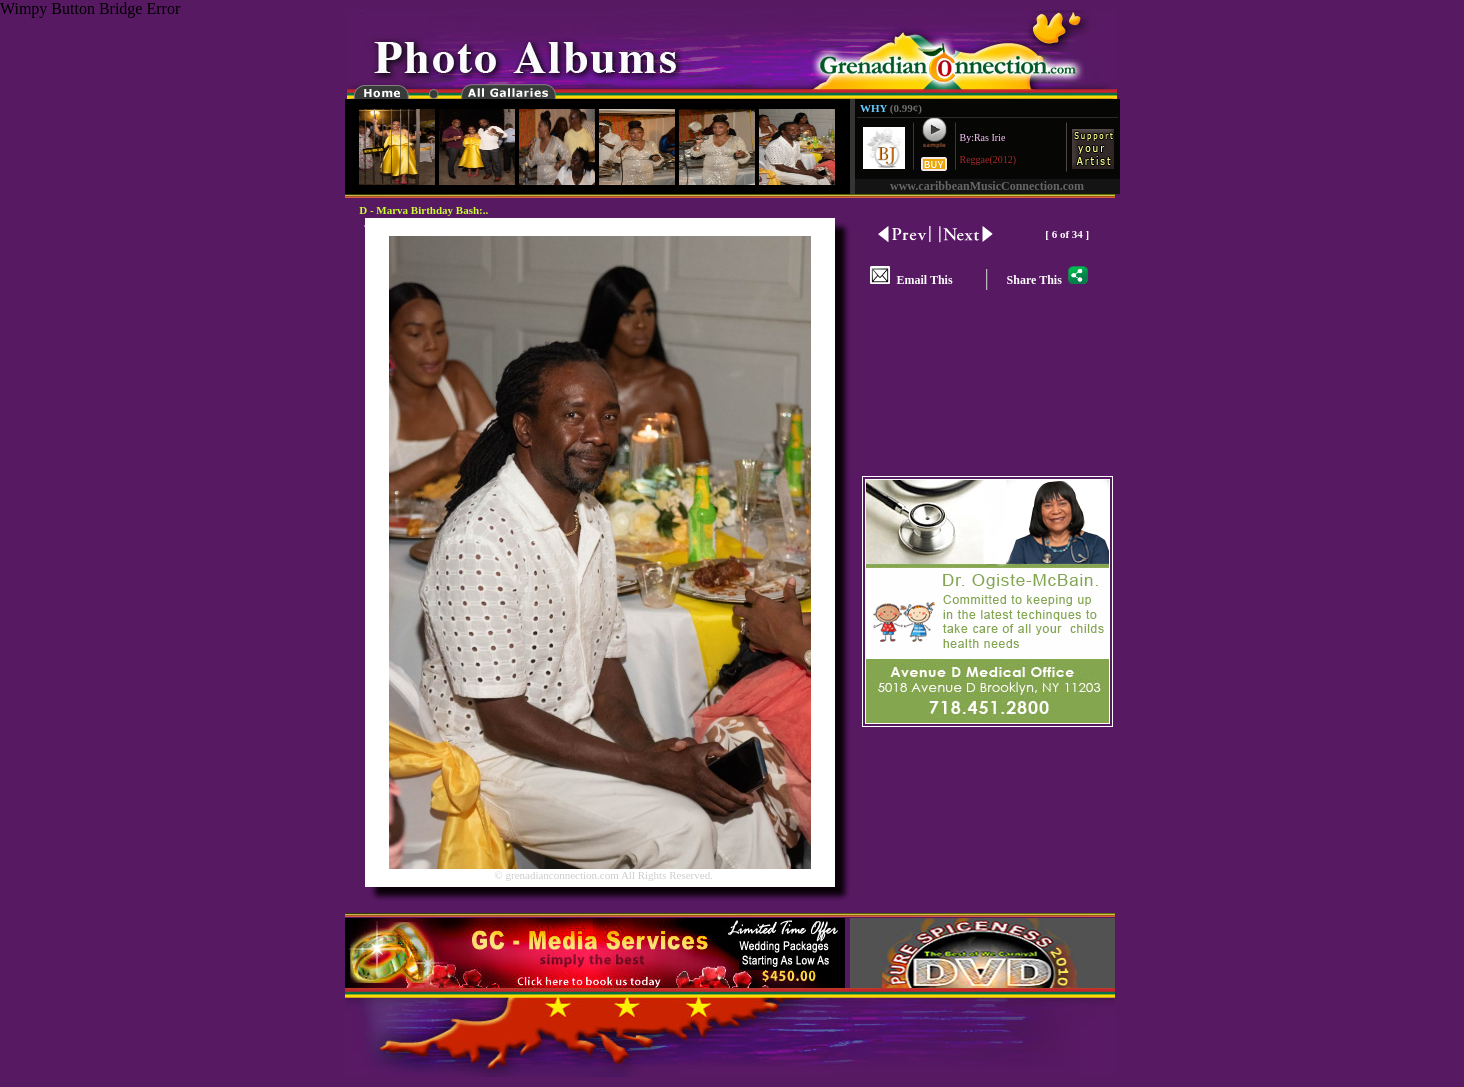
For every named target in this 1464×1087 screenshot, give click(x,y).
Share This (1047, 280)
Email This (911, 280)
